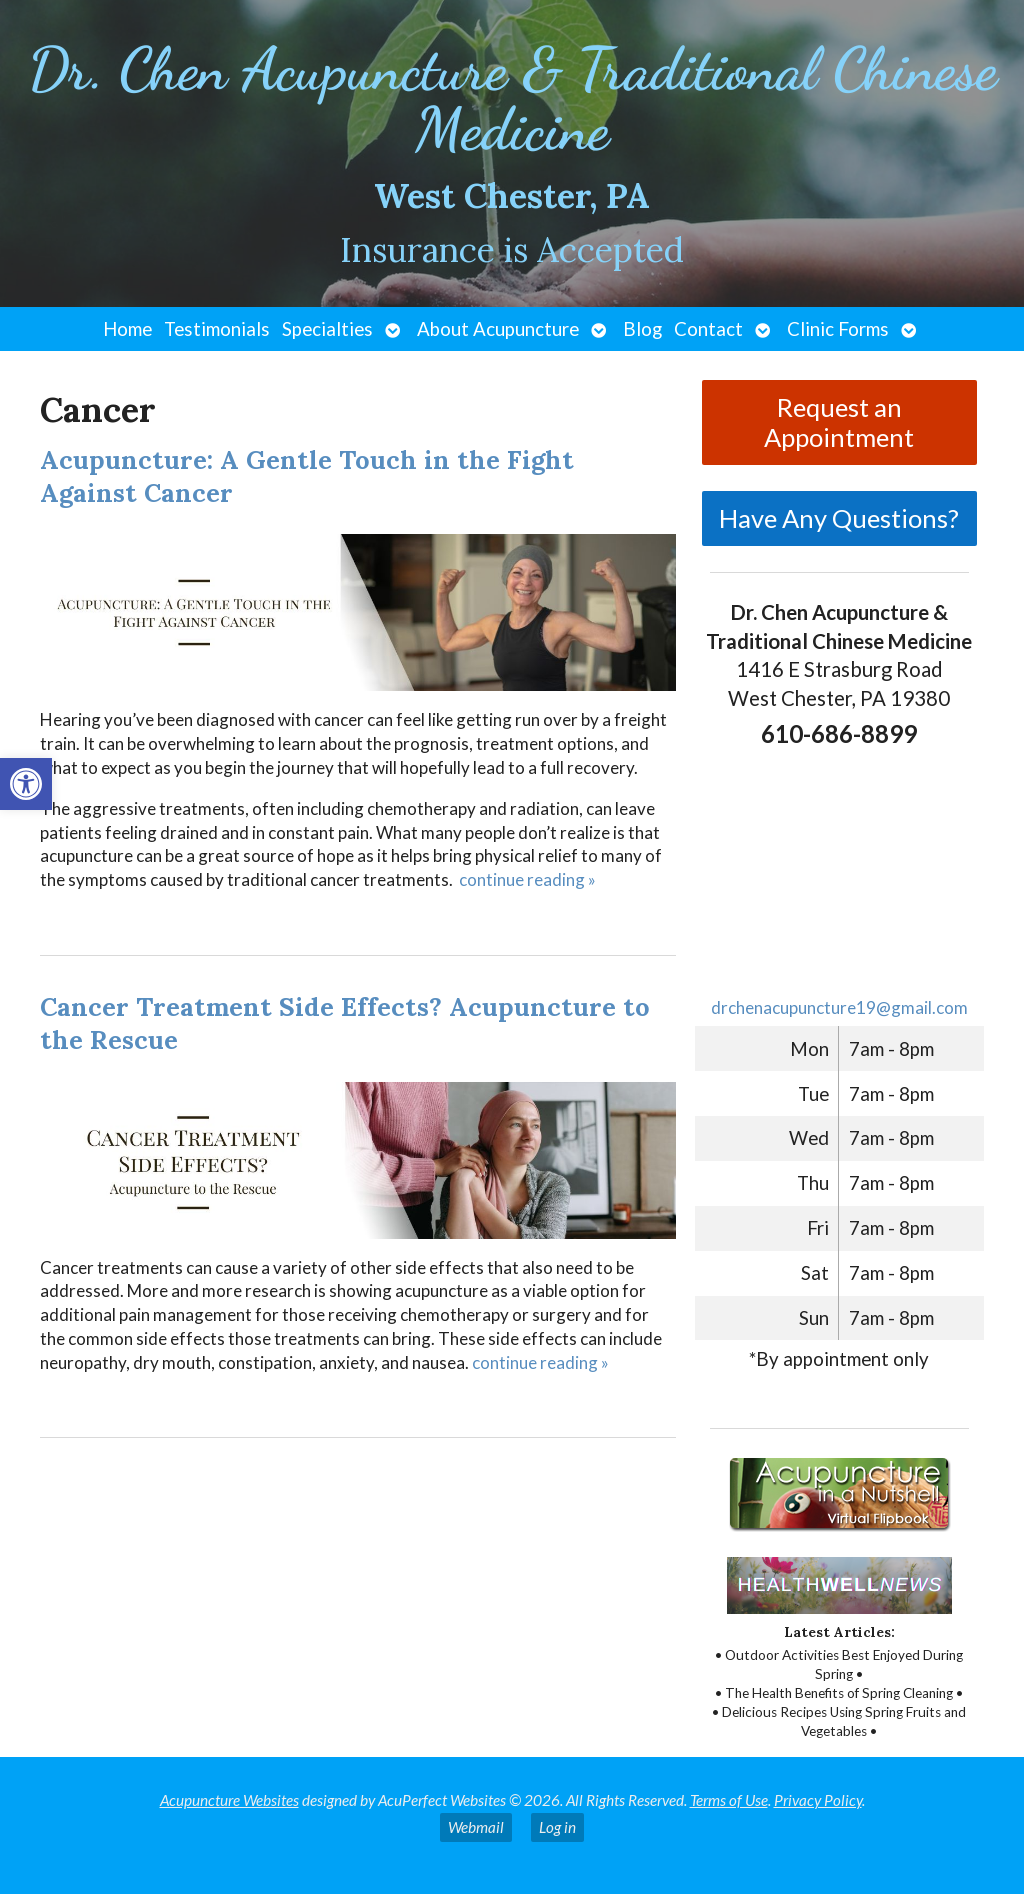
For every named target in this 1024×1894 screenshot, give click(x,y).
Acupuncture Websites (229, 1800)
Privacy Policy (818, 1800)
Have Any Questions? (839, 518)
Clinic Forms (838, 329)
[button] (26, 784)
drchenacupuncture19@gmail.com (839, 1007)
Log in (557, 1827)
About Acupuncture (498, 329)
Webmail (476, 1827)
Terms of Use (729, 1800)
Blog (642, 329)
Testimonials (217, 329)
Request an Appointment (839, 422)
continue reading (527, 879)
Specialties (327, 329)
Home (127, 329)
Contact (708, 329)
